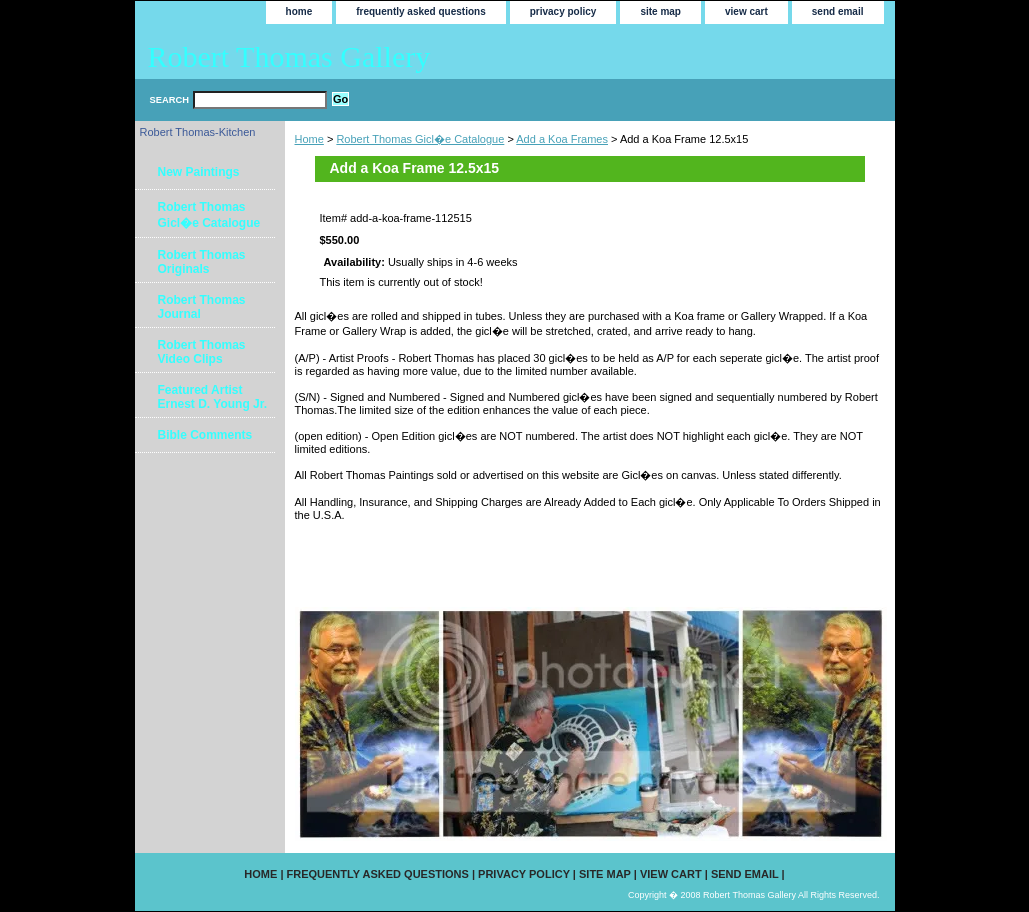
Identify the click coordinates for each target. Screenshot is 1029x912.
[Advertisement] (529, 563)
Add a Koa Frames (562, 139)
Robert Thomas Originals (202, 262)
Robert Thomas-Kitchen (198, 132)
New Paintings (199, 172)
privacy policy (563, 11)
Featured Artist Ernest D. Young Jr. (213, 397)
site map (660, 11)
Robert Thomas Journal (202, 307)
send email (838, 11)
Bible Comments (205, 435)
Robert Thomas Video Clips (202, 352)
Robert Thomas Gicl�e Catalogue (420, 139)
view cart (746, 11)
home (299, 11)
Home (309, 139)
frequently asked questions (420, 11)
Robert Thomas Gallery (289, 56)
